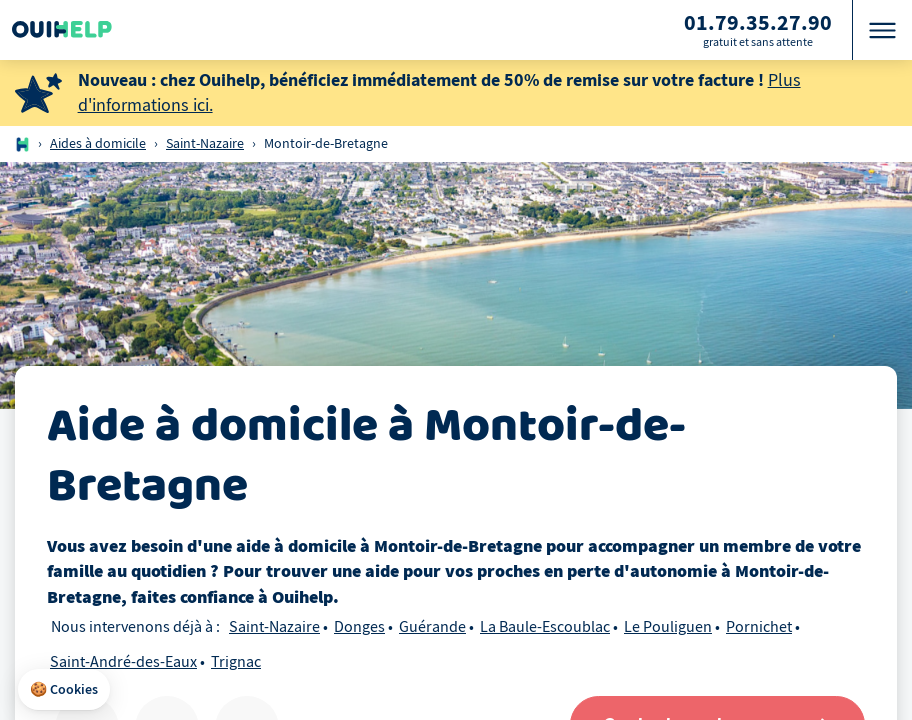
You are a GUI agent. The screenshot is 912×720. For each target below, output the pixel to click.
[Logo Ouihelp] (62, 30)
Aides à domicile (98, 143)
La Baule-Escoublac (545, 627)
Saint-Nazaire (205, 143)
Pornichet (759, 627)
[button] (64, 690)
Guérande (432, 627)
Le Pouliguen (668, 627)
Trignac (236, 662)
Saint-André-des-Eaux (123, 662)
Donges (359, 627)
